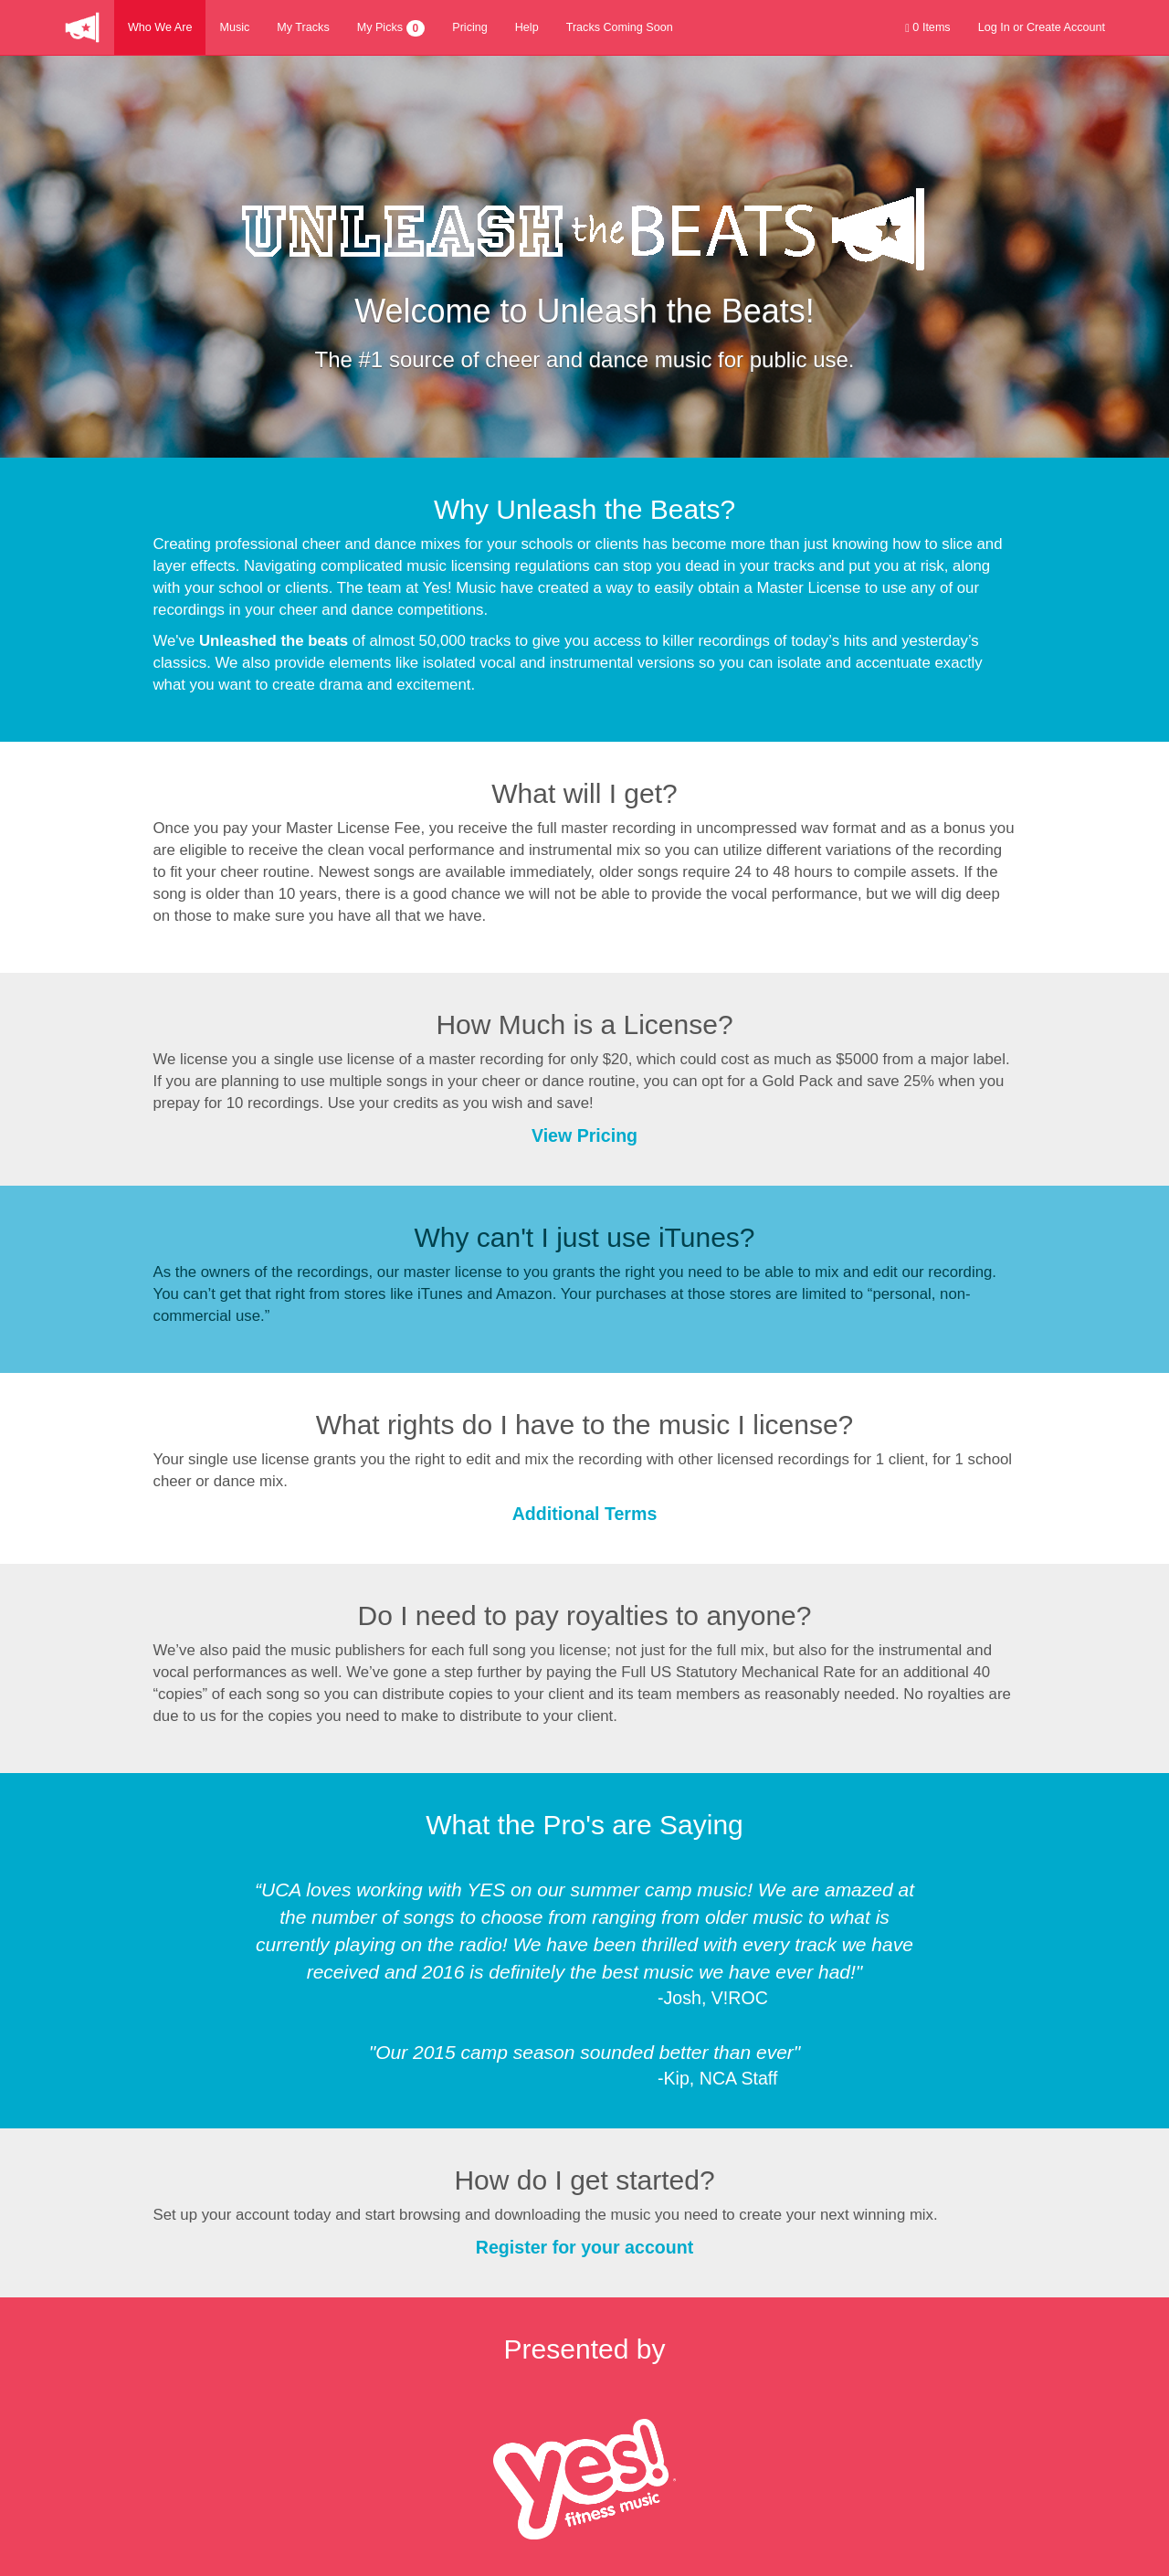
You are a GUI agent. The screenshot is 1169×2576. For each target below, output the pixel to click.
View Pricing (584, 1135)
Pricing (470, 27)
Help (527, 27)
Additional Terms (585, 1514)
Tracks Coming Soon (619, 27)
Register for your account (584, 2247)
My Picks (391, 28)
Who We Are (160, 27)
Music (234, 27)
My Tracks (303, 27)
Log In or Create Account (1041, 27)
